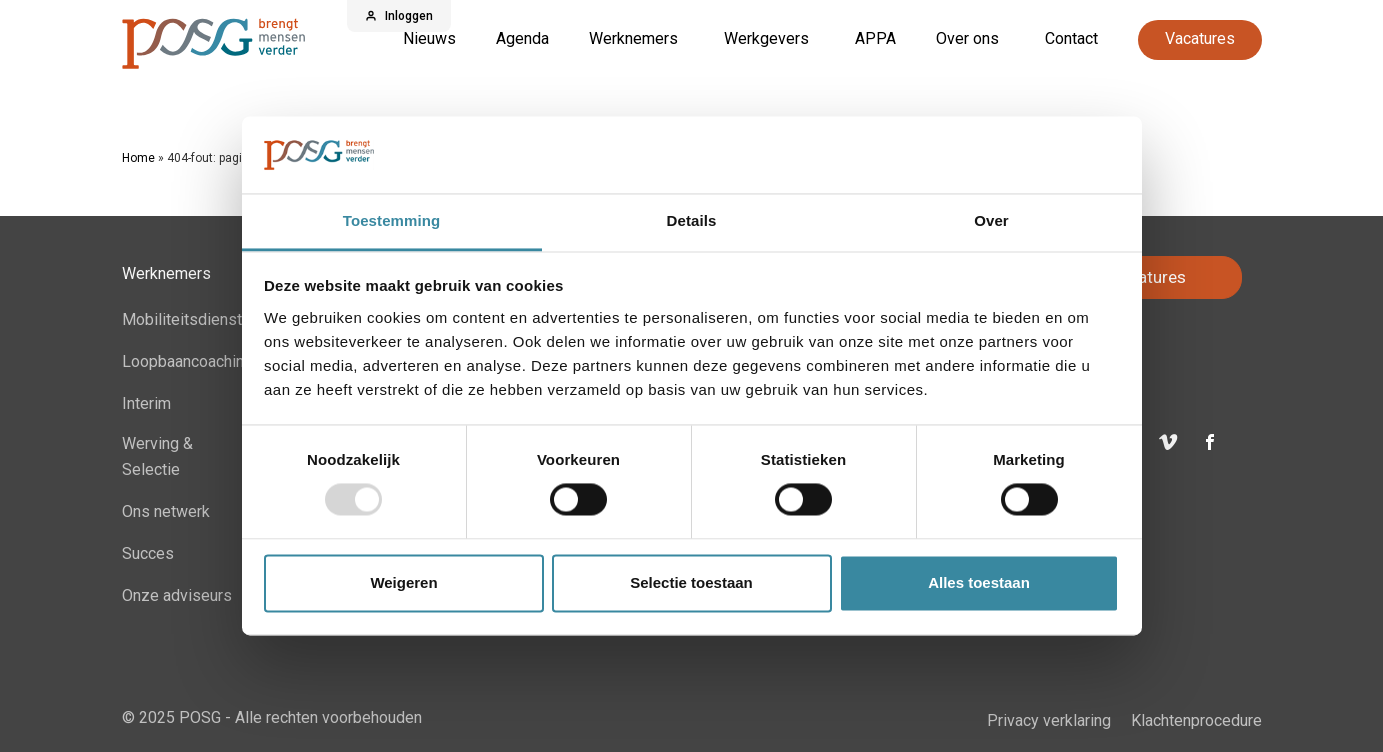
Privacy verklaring (1049, 720)
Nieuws (429, 38)
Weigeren (403, 582)
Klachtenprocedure (1196, 720)
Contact (1071, 38)
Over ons (967, 38)
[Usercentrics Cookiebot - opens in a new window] (1031, 155)
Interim (146, 403)
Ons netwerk (166, 511)
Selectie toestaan (691, 582)
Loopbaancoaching (187, 361)
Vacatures (1200, 38)
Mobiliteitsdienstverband (210, 319)
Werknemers (633, 38)
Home (138, 158)
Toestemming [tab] (392, 220)
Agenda (522, 38)
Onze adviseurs (177, 595)
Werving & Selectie (157, 456)
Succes (148, 553)
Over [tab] (991, 220)
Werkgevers (766, 38)
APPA (875, 38)
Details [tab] (692, 220)
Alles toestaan (979, 582)
